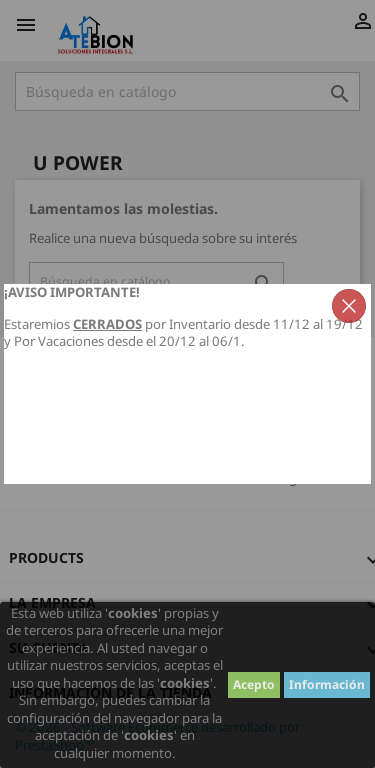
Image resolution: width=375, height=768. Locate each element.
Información (327, 684)
